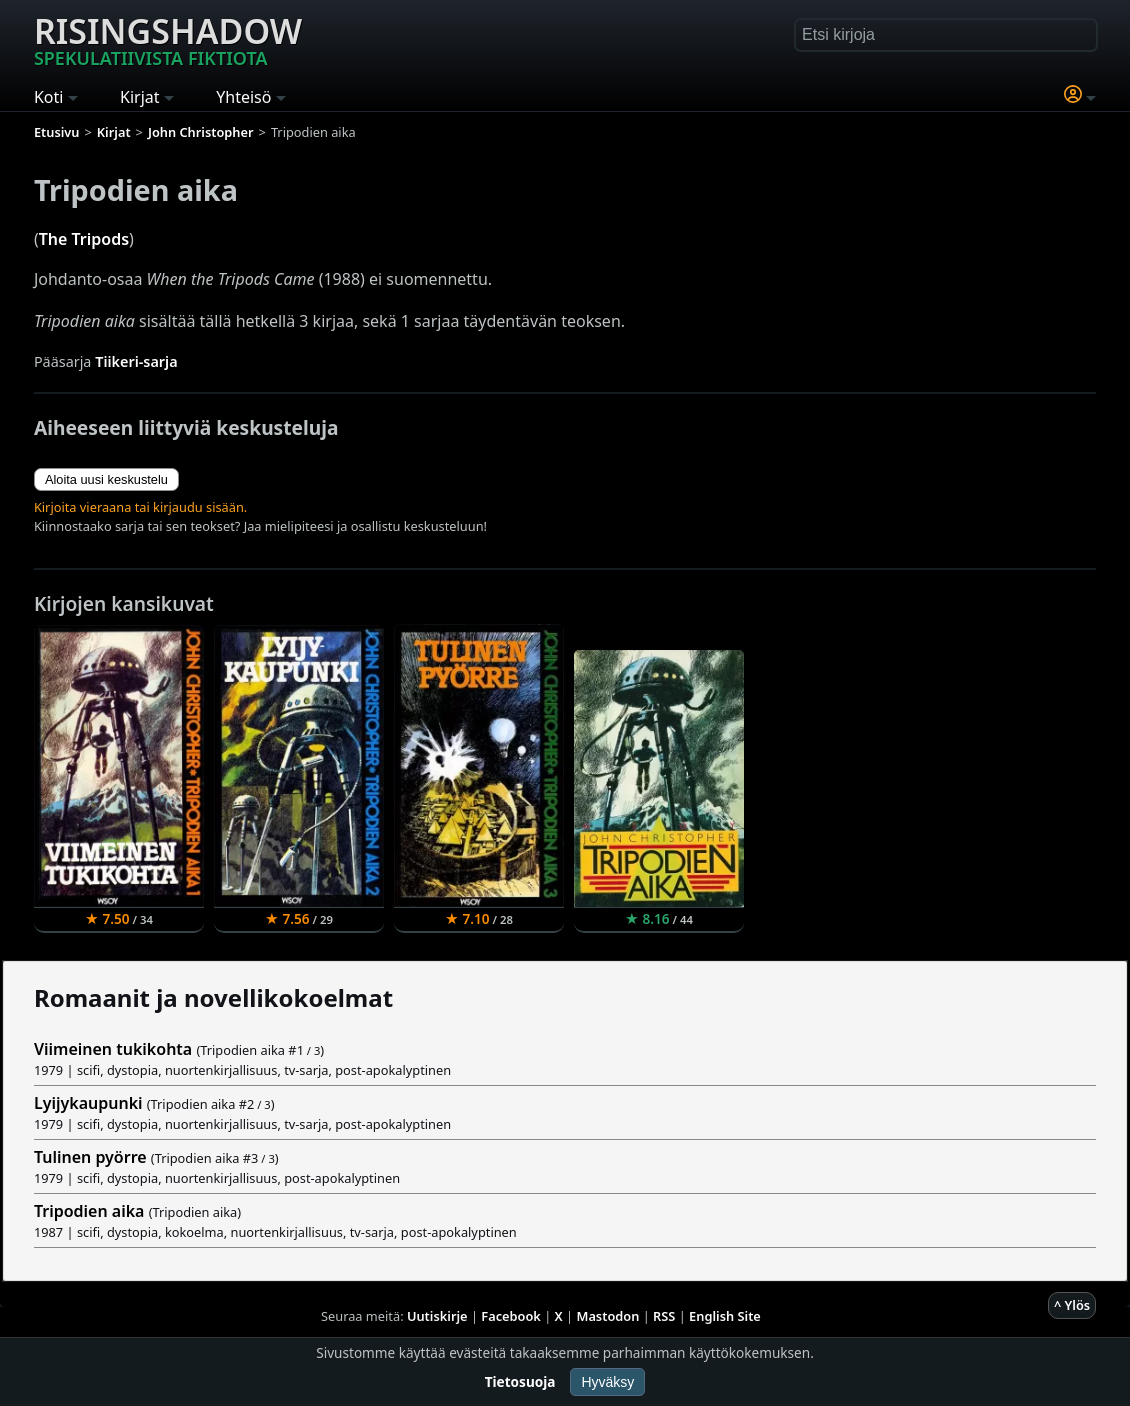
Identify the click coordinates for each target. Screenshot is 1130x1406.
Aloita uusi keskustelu (106, 479)
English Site (725, 1316)
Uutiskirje (437, 1316)
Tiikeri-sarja (136, 361)
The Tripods (84, 239)
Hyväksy (607, 1382)
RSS (664, 1316)
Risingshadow (168, 39)
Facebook (511, 1316)
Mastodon (608, 1316)
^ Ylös (1072, 1305)
